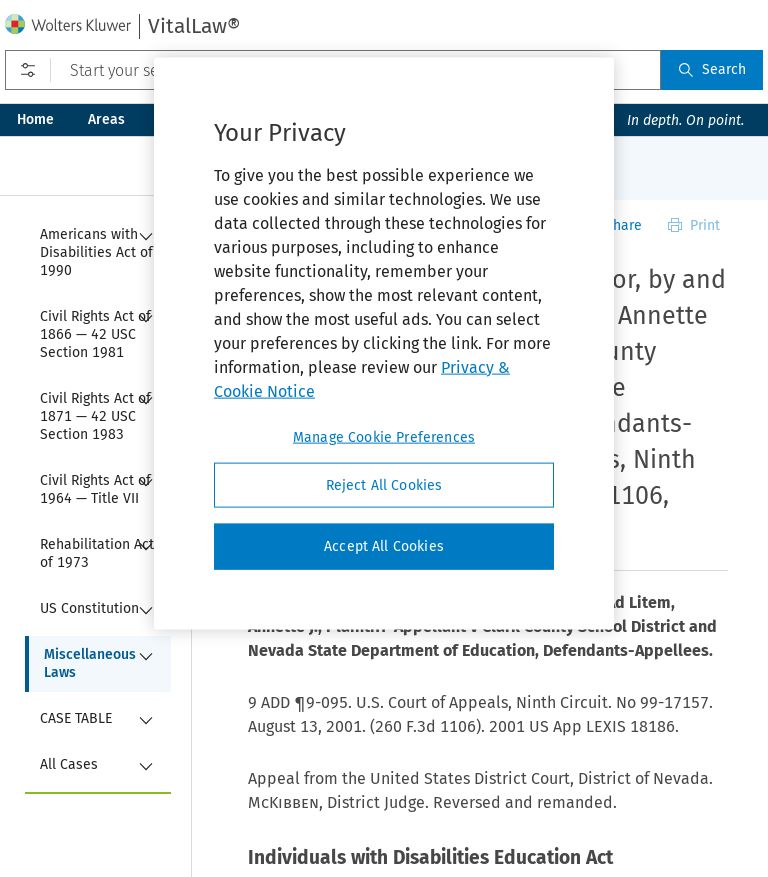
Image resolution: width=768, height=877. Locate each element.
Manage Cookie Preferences (384, 436)
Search (712, 69)
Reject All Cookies (384, 484)
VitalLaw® (194, 26)
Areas (106, 119)
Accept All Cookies (384, 546)
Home (35, 119)
